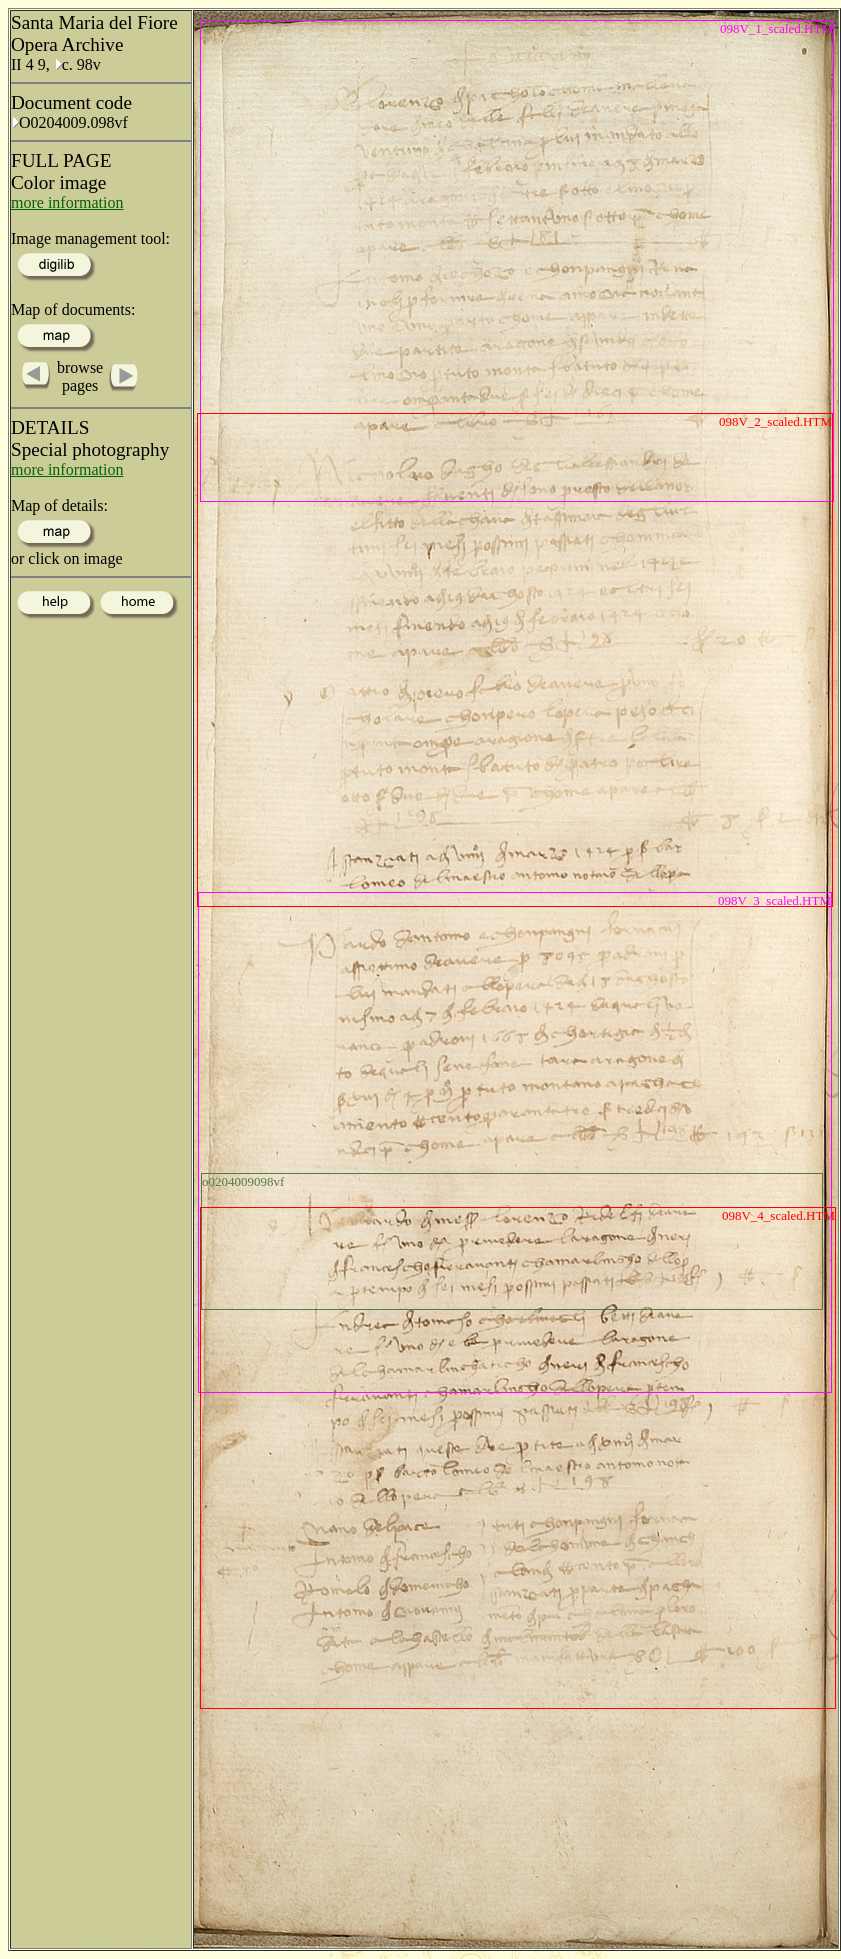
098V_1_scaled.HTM (776, 28)
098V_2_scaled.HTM (775, 421)
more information (67, 202)
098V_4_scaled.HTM (778, 1215)
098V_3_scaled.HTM (774, 900)
